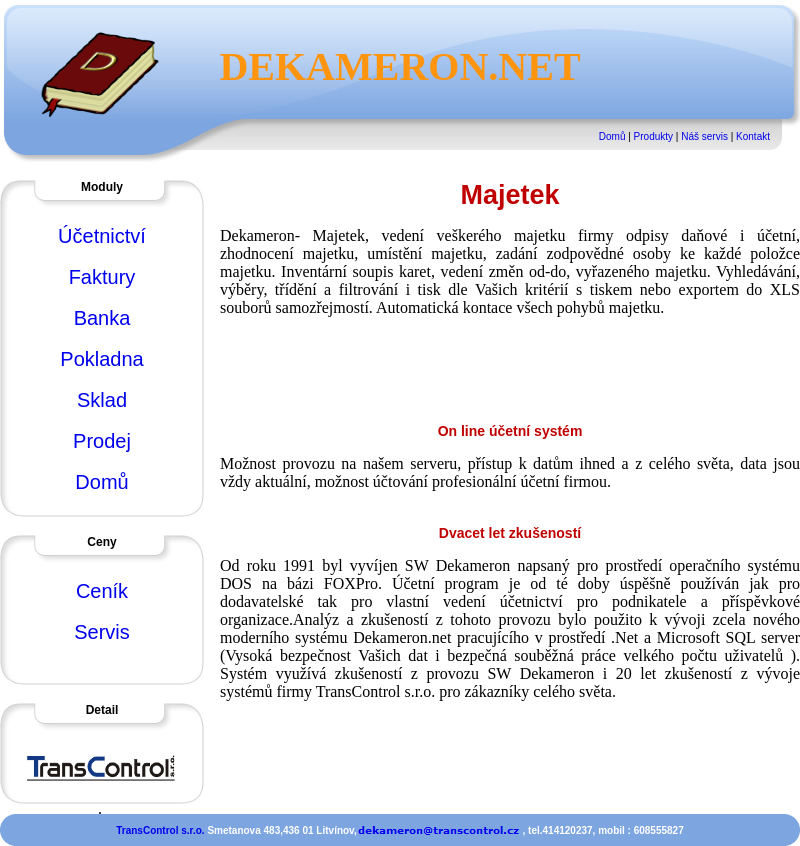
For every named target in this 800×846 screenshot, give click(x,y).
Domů (612, 136)
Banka (102, 318)
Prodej (102, 441)
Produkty (653, 136)
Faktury (102, 277)
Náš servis (704, 136)
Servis (102, 632)
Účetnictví (102, 236)
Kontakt (753, 136)
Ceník (102, 591)
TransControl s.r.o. (161, 830)
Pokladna (101, 359)
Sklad (102, 400)
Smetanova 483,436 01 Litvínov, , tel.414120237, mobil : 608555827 (445, 830)
